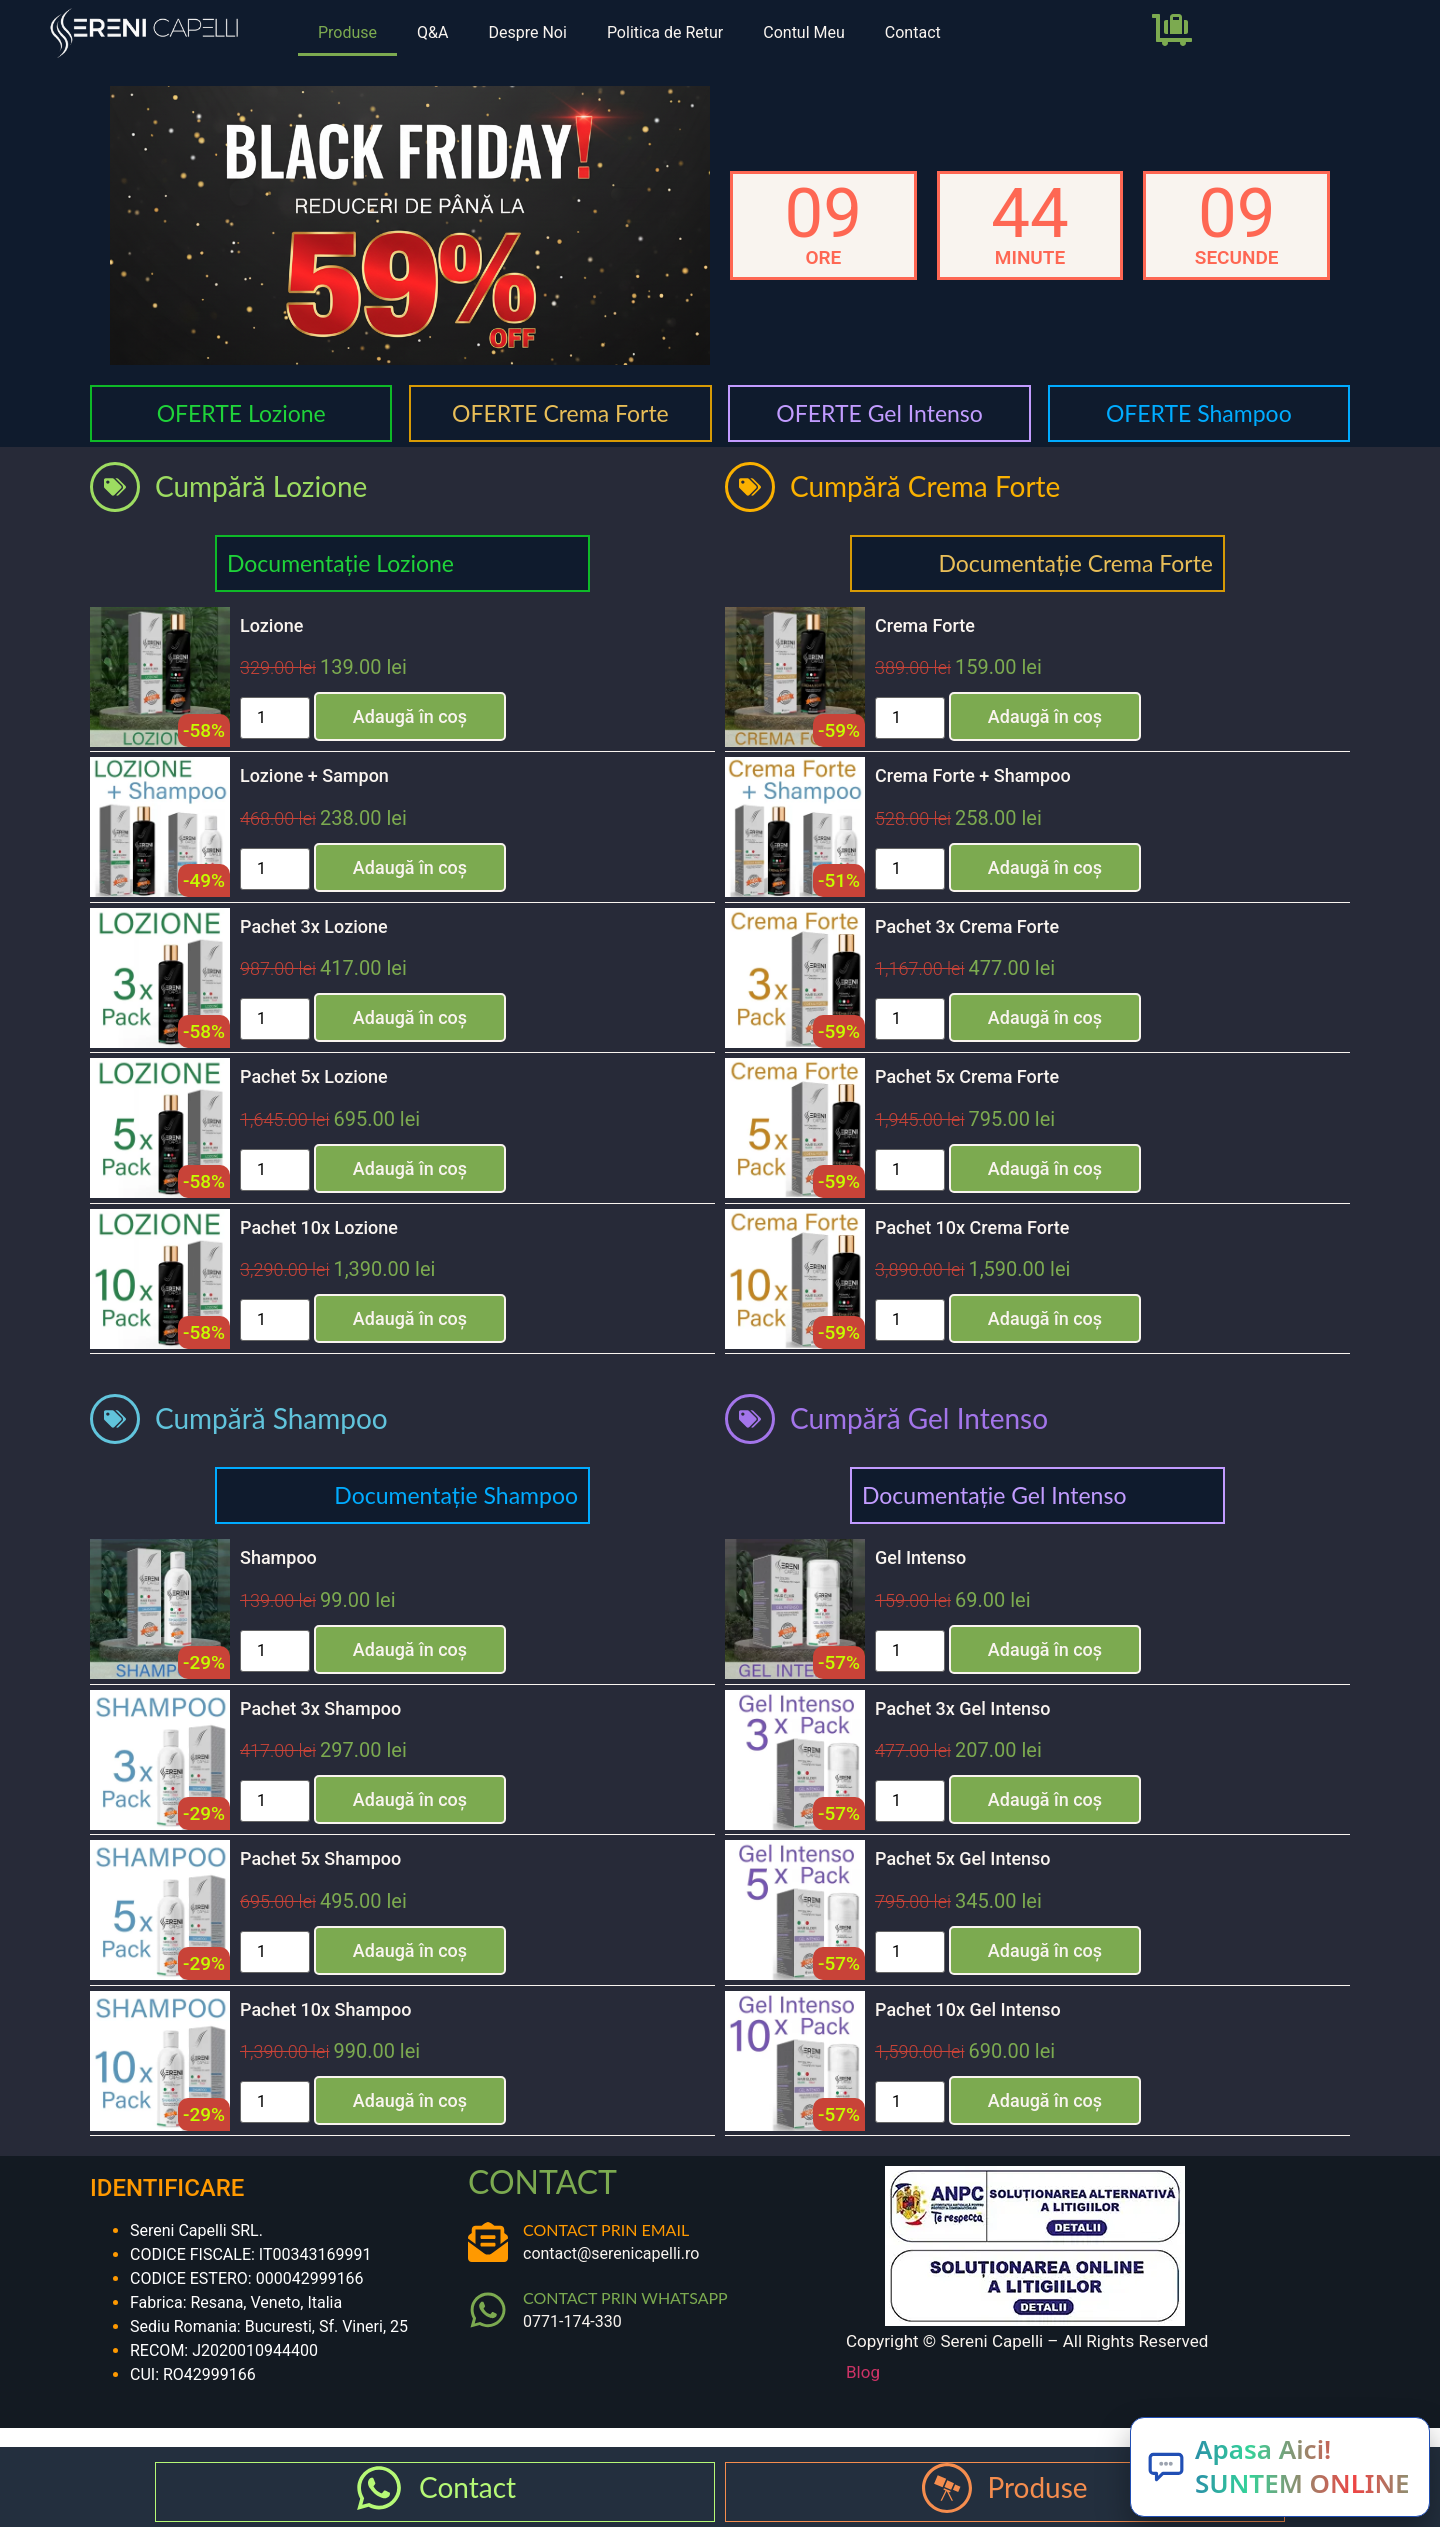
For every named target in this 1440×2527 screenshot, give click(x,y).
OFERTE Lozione (241, 413)
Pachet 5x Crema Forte (967, 1076)
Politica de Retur (665, 32)
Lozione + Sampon (314, 775)
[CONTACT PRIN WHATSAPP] (488, 2310)
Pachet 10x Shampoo (325, 2009)
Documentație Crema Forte (1075, 563)
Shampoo (278, 1557)
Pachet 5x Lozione (314, 1076)
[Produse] (947, 2488)
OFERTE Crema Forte (560, 413)
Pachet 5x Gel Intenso (963, 1858)
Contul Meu (804, 32)
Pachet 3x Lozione (314, 926)
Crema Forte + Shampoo (973, 775)
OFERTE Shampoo (1199, 413)
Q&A (432, 32)
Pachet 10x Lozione (319, 1227)
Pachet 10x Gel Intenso (968, 2009)
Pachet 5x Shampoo (320, 1858)
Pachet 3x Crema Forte (967, 926)
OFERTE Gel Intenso (879, 413)
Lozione (271, 625)
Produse (347, 32)
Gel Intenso (920, 1557)
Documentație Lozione (340, 563)
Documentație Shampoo (456, 1495)
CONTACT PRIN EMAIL (606, 2229)
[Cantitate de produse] (275, 718)
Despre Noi (527, 32)
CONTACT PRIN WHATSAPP (625, 2297)
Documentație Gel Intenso (994, 1495)
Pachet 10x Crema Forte (972, 1227)
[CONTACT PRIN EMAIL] (488, 2242)
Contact (913, 32)
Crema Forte (925, 625)
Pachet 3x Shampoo (320, 1708)
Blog (863, 2372)
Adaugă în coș (410, 716)
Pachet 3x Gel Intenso (963, 1708)
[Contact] (379, 2488)
